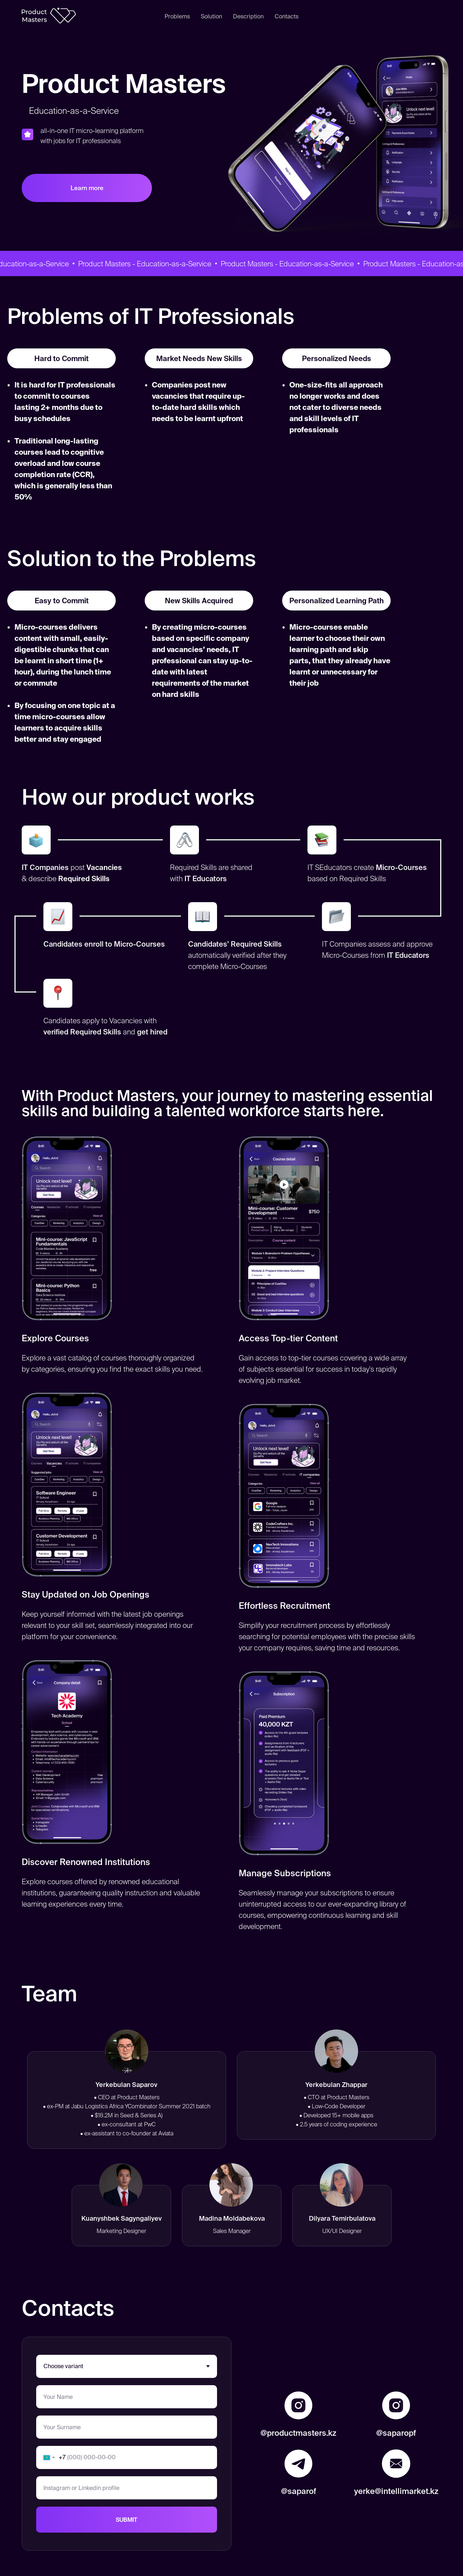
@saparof (298, 2490)
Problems (177, 16)
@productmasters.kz (298, 2432)
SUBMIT (126, 2519)
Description (248, 16)
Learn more (87, 187)
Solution (211, 16)
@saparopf (396, 2432)
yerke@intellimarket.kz (396, 2490)
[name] (126, 2396)
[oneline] (126, 2487)
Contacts (286, 16)
